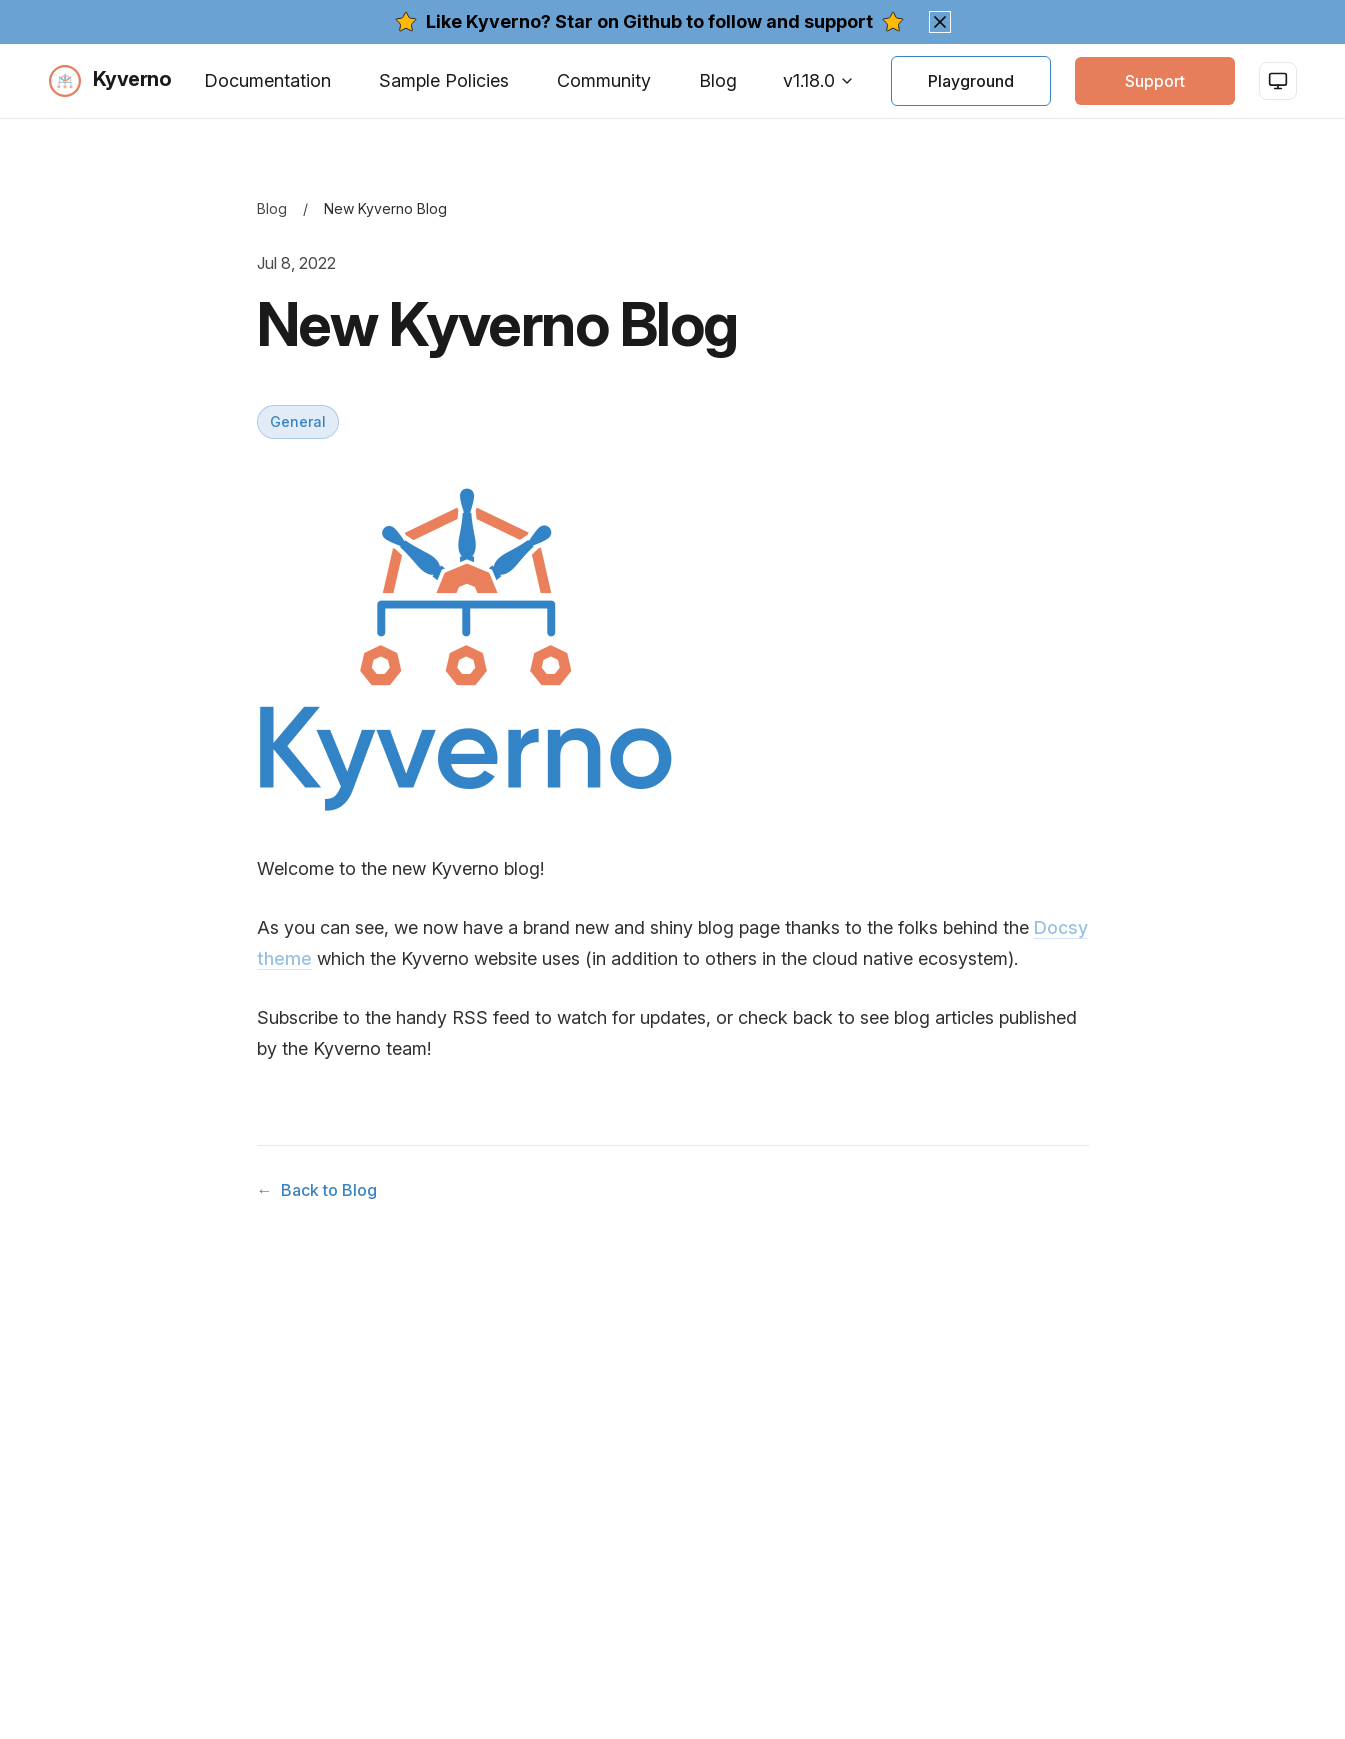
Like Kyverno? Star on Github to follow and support (649, 21)
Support (1155, 81)
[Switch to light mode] (1278, 81)
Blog (718, 80)
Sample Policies (444, 80)
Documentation (267, 80)
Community (604, 80)
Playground (971, 81)
